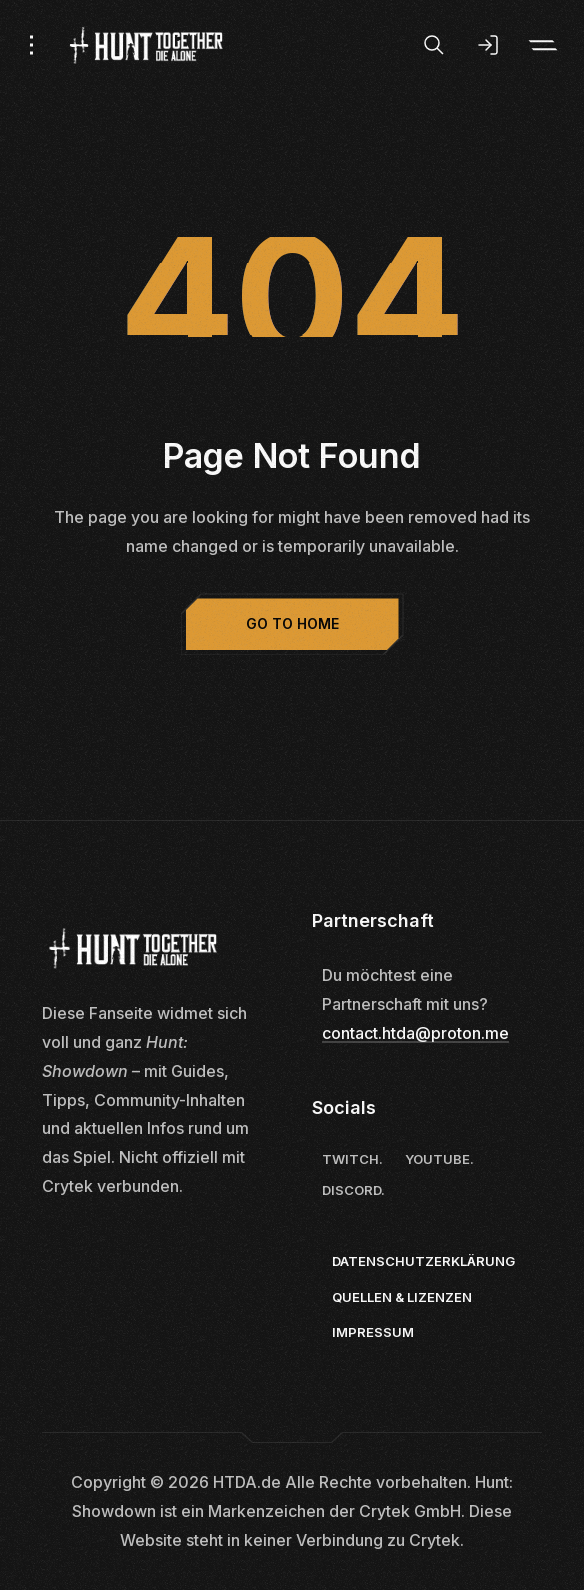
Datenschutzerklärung (423, 1261)
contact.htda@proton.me (415, 1033)
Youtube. (439, 1159)
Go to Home (292, 623)
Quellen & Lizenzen (402, 1297)
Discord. (353, 1190)
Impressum (373, 1332)
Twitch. (352, 1159)
